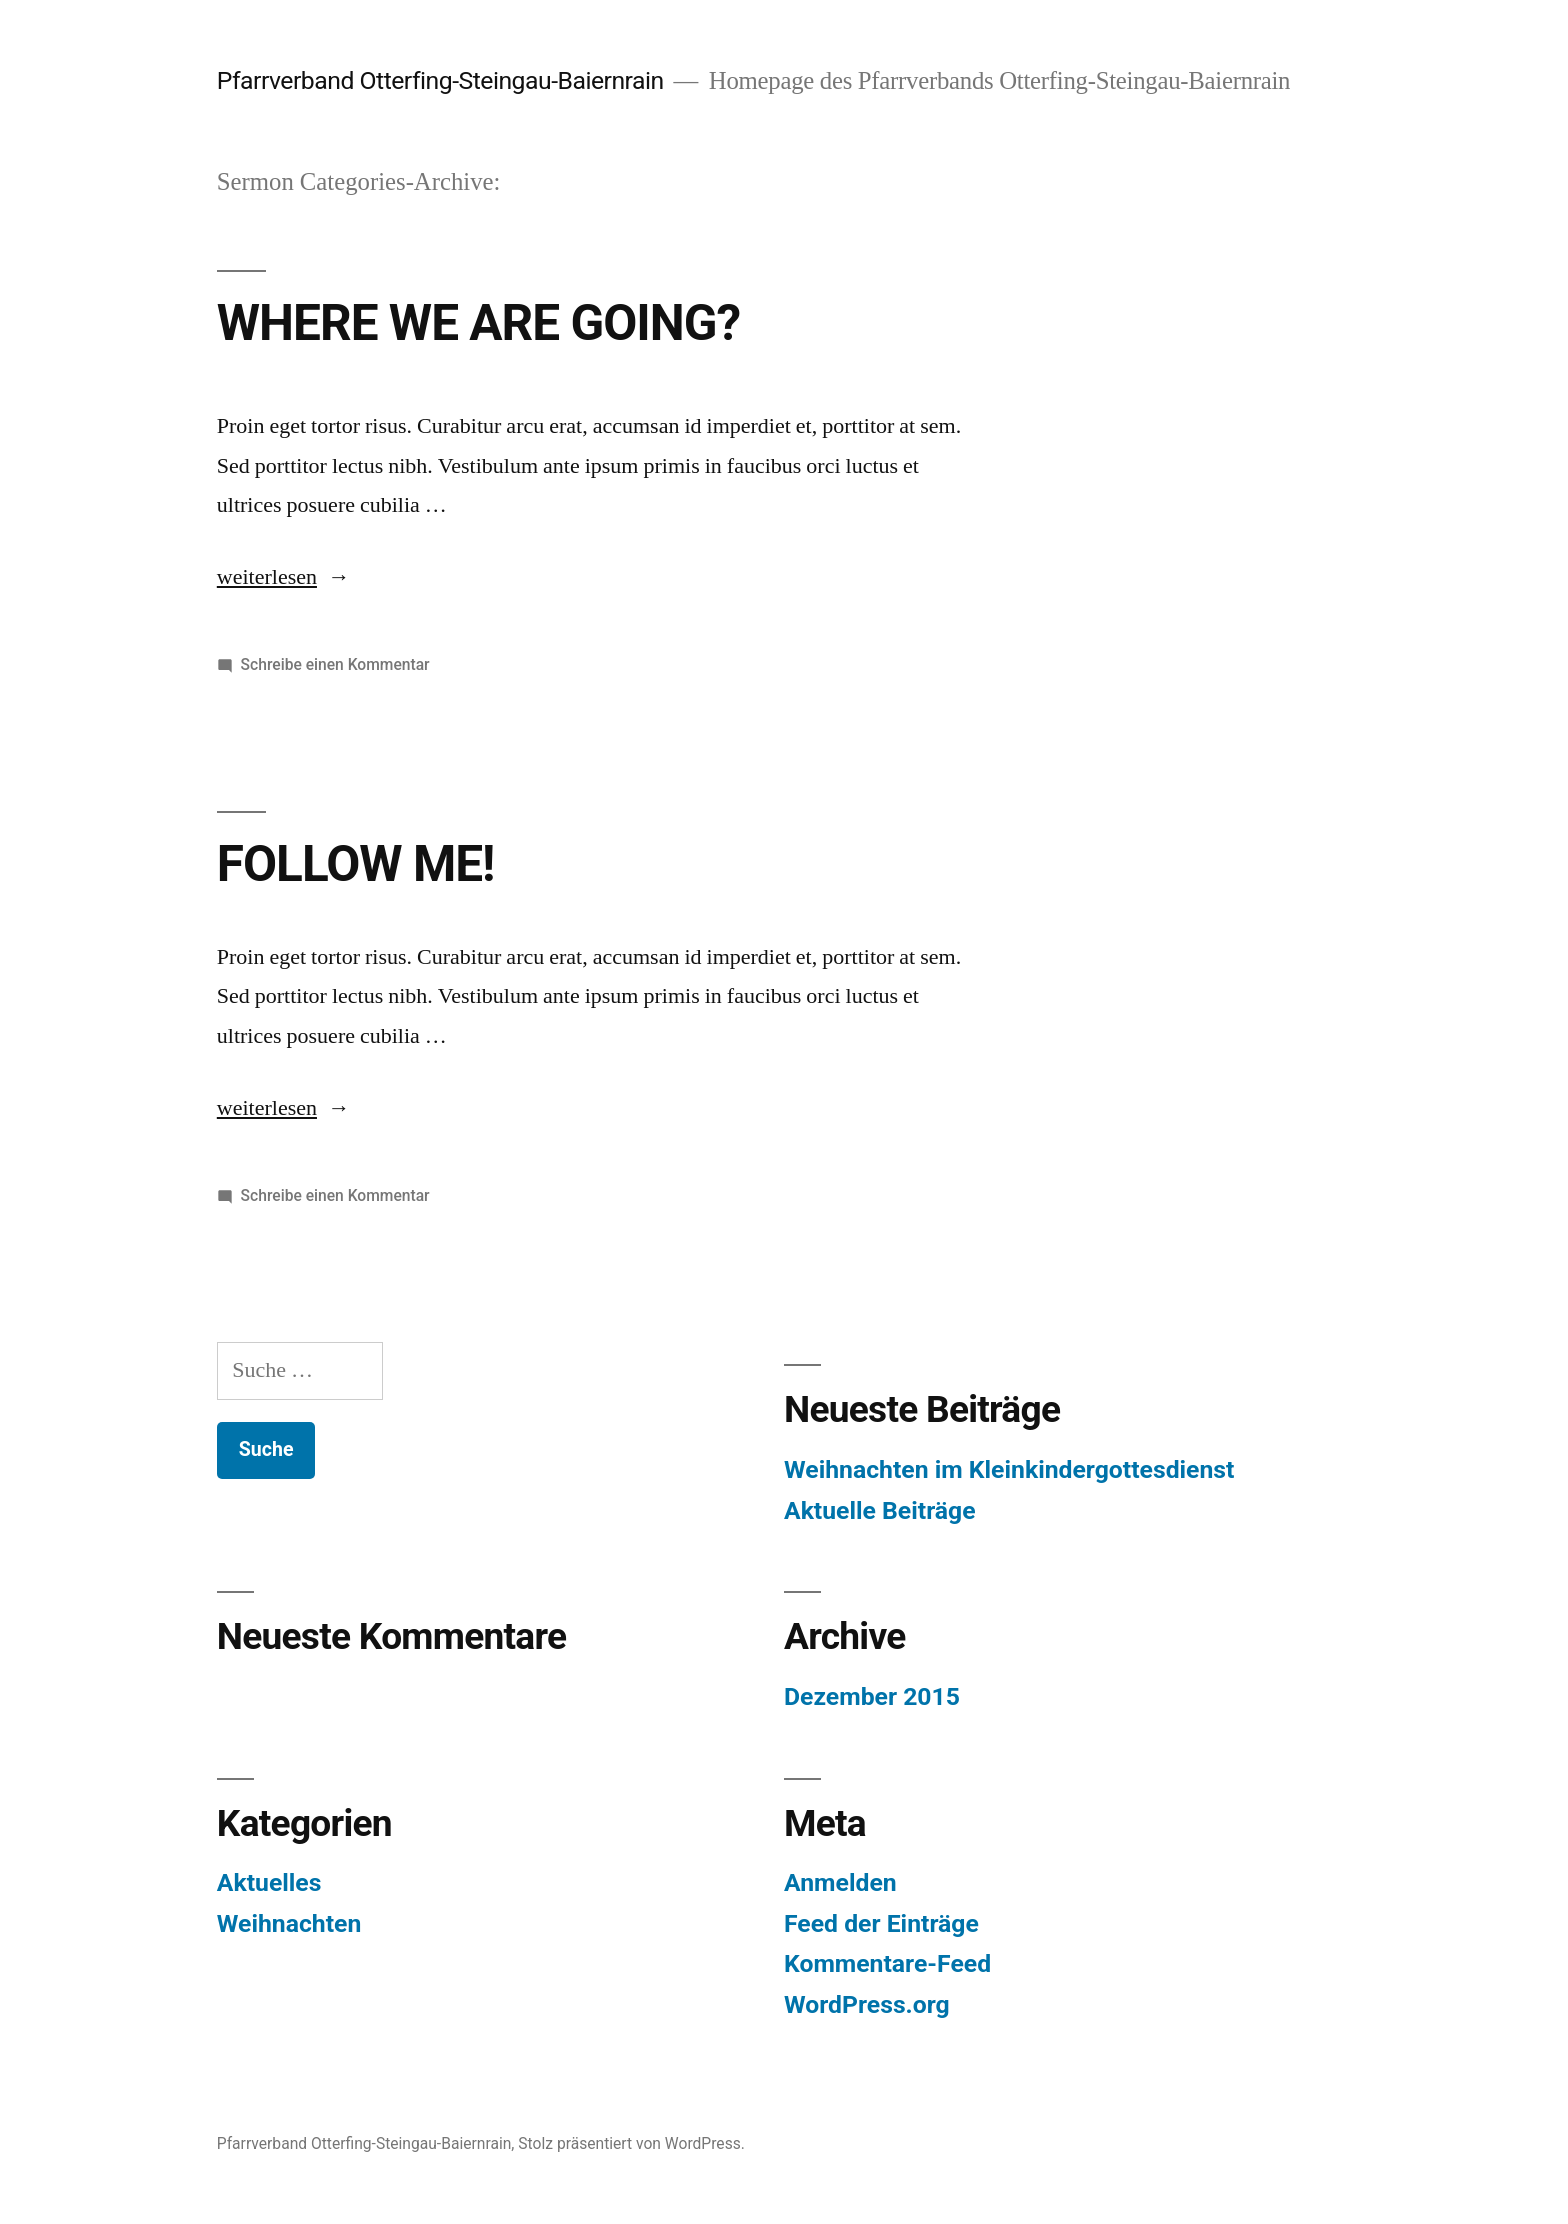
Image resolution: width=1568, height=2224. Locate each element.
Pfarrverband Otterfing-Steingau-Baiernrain (440, 80)
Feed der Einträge (881, 1923)
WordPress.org (867, 2004)
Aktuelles (269, 1882)
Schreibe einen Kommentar (335, 664)
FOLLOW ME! (356, 864)
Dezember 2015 (872, 1696)
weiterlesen (267, 577)
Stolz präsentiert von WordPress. (631, 2143)
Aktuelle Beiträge (880, 1510)
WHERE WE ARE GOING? (478, 323)
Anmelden (840, 1882)
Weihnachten (289, 1923)
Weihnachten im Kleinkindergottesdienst (1009, 1469)
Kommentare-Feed (887, 1963)
